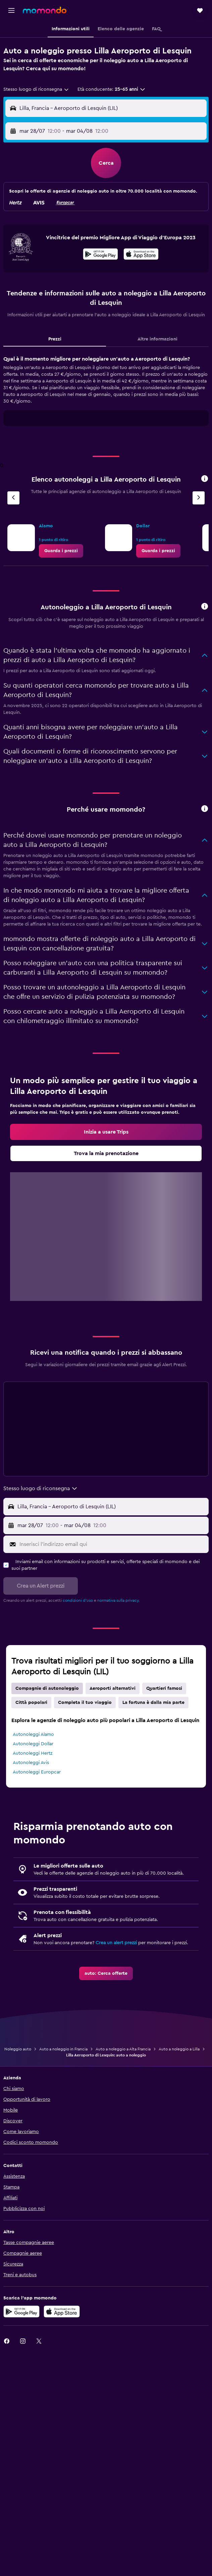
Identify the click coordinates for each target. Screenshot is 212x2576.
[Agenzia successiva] (199, 497)
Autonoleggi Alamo (33, 1734)
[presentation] (141, 254)
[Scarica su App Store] (62, 2311)
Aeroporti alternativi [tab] (113, 1688)
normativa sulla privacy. (118, 1600)
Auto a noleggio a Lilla (179, 2049)
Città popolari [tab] (31, 1702)
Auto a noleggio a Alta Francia (123, 2049)
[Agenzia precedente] (13, 497)
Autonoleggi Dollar (33, 1744)
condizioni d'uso (78, 1600)
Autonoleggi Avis (31, 1762)
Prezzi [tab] (54, 339)
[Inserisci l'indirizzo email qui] (112, 1544)
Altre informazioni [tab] (157, 339)
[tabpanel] (106, 393)
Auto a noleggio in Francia (63, 2049)
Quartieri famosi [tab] (164, 1688)
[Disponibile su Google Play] (100, 255)
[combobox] (36, 89)
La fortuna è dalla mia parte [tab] (153, 1702)
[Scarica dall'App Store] (141, 255)
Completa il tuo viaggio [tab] (85, 1702)
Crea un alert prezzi (116, 1942)
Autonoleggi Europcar (37, 1772)
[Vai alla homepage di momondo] (44, 10)
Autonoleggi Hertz (32, 1753)
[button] (11, 10)
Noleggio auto (17, 2049)
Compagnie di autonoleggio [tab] (47, 1688)
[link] (61, 551)
